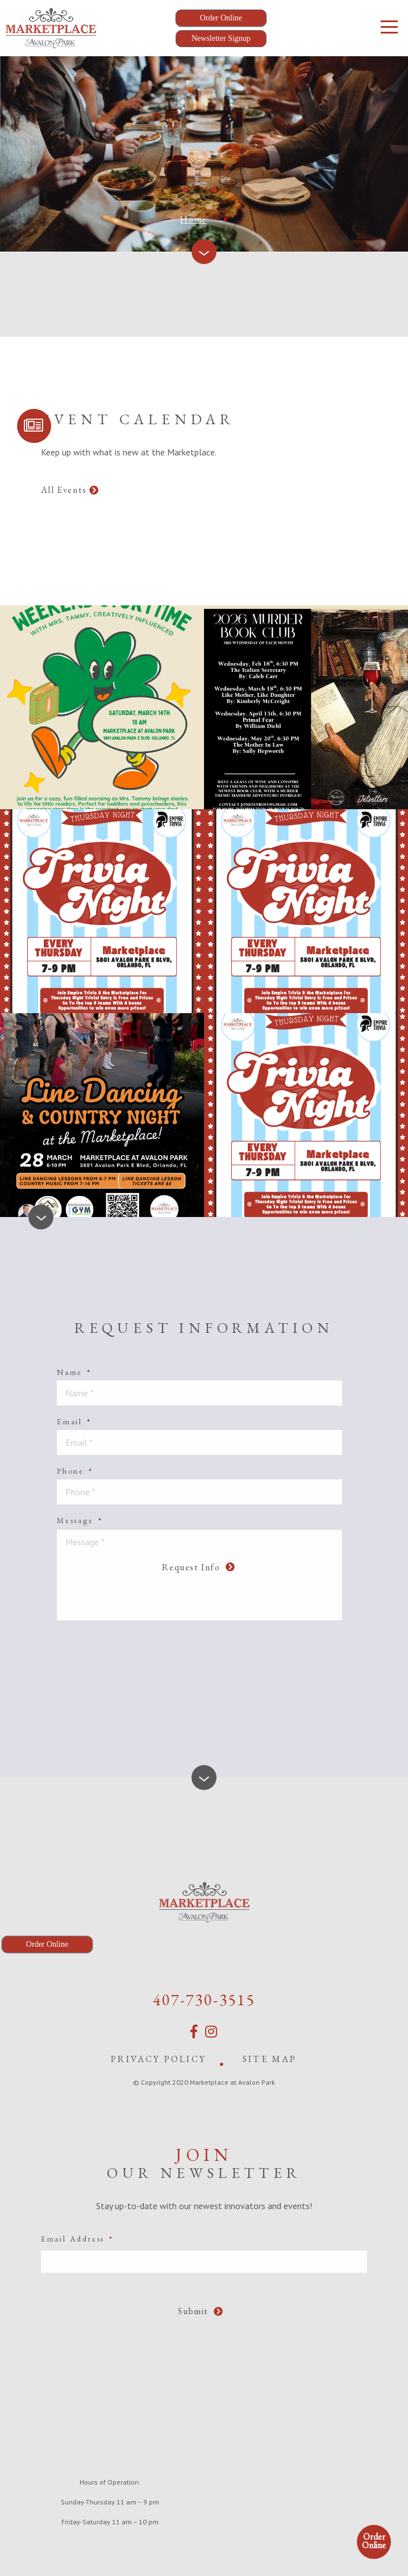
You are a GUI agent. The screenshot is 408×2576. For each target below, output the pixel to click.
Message (79, 1520)
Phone (75, 1471)
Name (74, 1372)
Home (193, 219)
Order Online (374, 2541)
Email (74, 1421)
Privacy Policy (158, 2057)
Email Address (77, 2237)
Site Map (270, 2057)
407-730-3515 (204, 1998)
